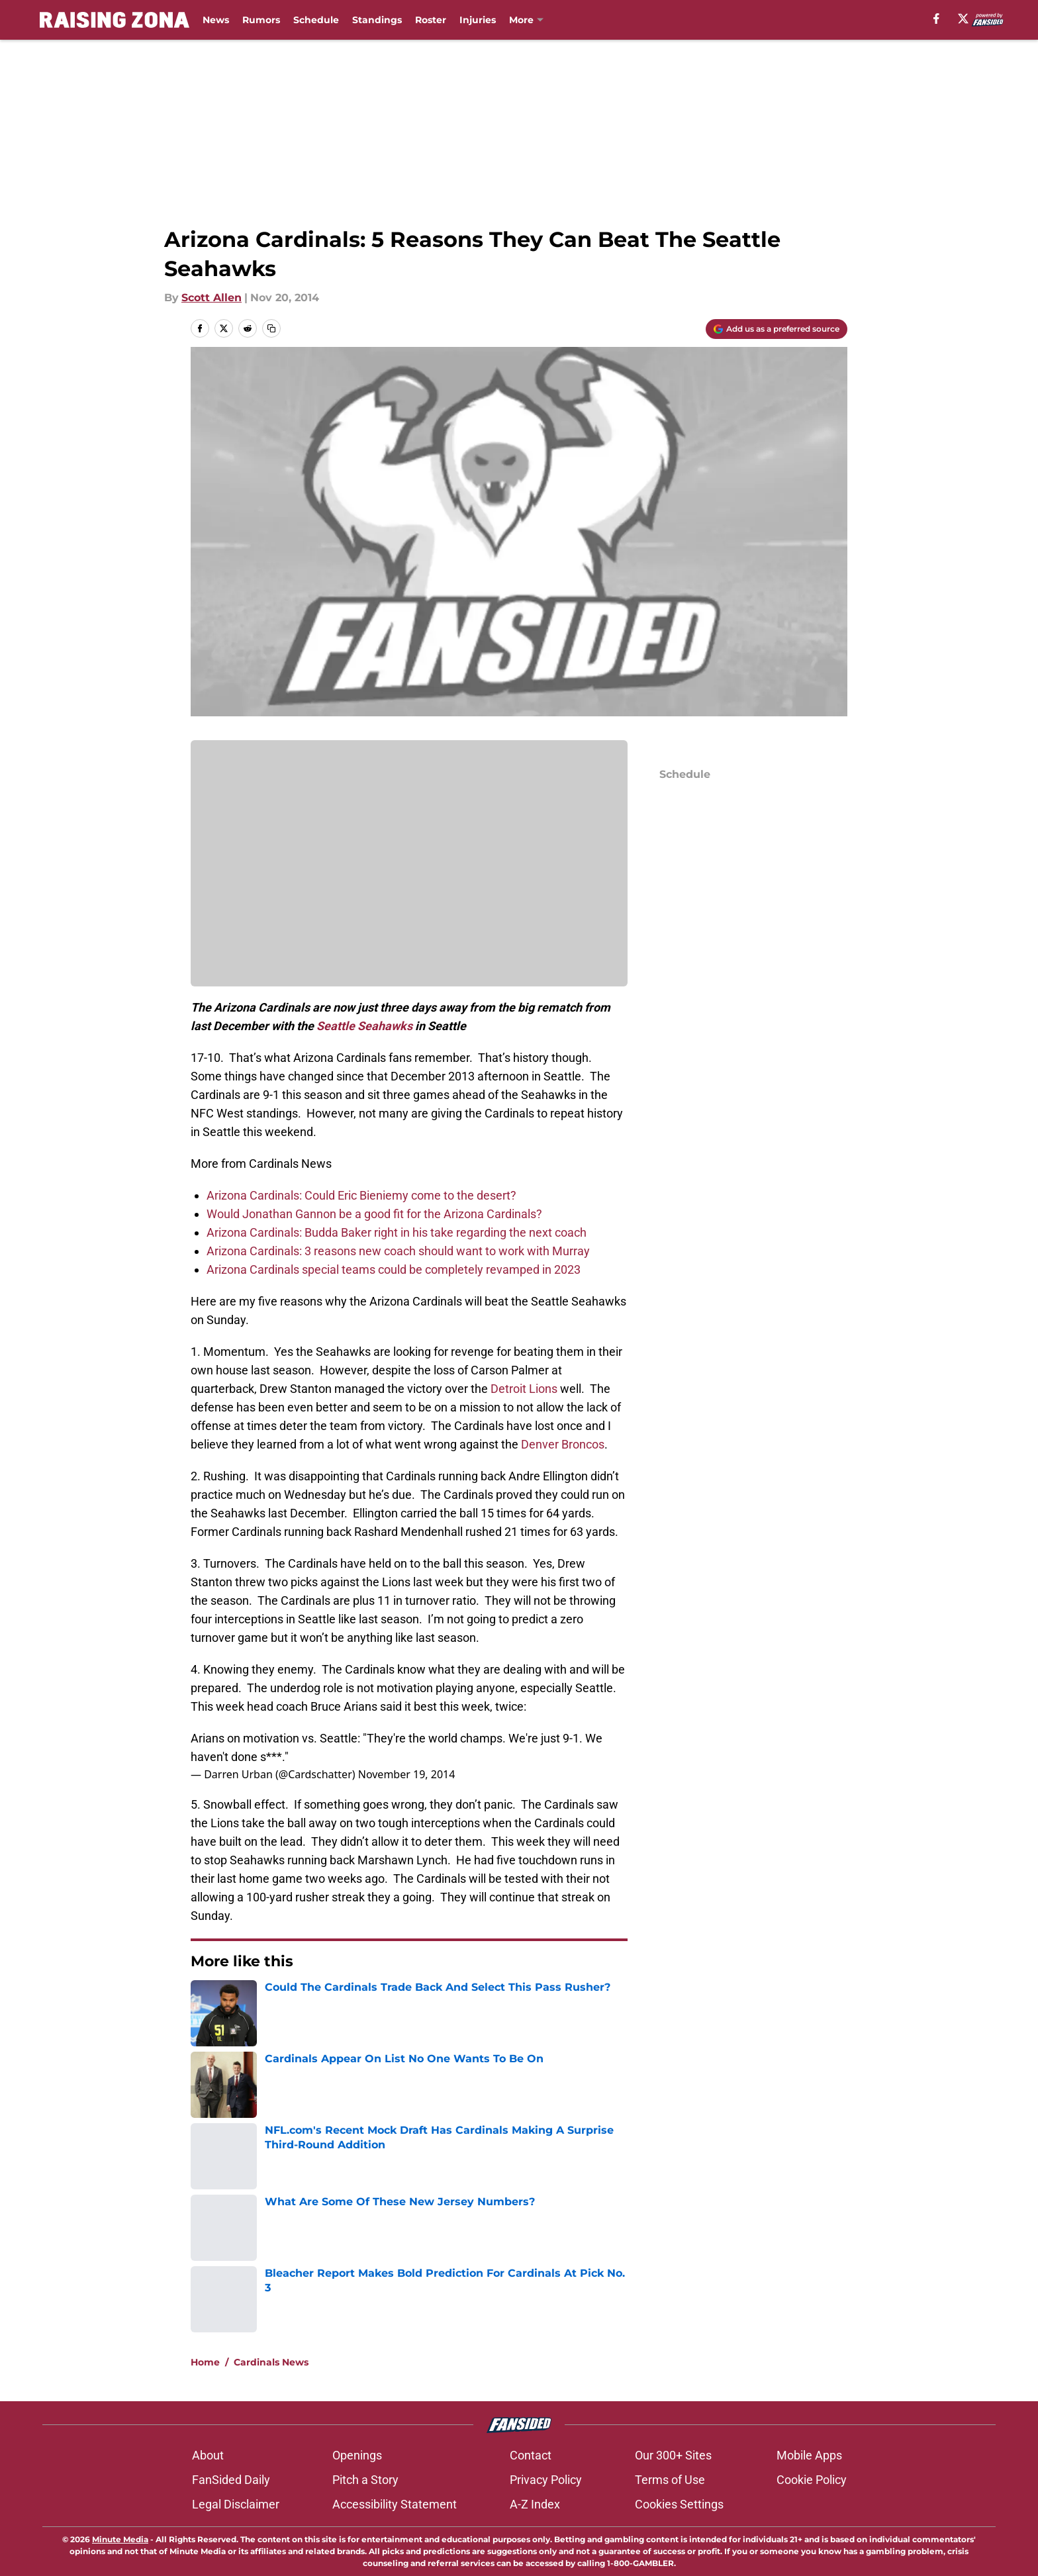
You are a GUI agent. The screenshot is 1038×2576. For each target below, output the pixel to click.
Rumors (261, 20)
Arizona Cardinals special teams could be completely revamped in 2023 (394, 1269)
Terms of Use (670, 2480)
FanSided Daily (231, 2480)
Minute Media (120, 2539)
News (216, 20)
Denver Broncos (562, 1444)
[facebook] (936, 18)
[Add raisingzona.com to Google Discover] (776, 329)
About (208, 2455)
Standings (377, 20)
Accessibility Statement (394, 2504)
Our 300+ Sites (673, 2455)
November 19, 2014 (406, 1774)
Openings (357, 2455)
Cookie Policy (812, 2480)
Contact (530, 2455)
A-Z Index (535, 2504)
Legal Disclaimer (235, 2504)
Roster (430, 20)
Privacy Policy (546, 2480)
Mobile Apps (809, 2455)
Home (205, 2362)
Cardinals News (271, 2362)
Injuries (477, 20)
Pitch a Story (365, 2480)
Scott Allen (211, 297)
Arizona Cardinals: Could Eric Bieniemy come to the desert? (361, 1195)
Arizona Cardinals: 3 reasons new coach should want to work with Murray (398, 1251)
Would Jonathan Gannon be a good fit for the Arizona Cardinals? (374, 1214)
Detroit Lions (524, 1389)
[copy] (271, 328)
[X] (962, 18)
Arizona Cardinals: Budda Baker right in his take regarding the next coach (397, 1232)
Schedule (316, 20)
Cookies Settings (679, 2504)
